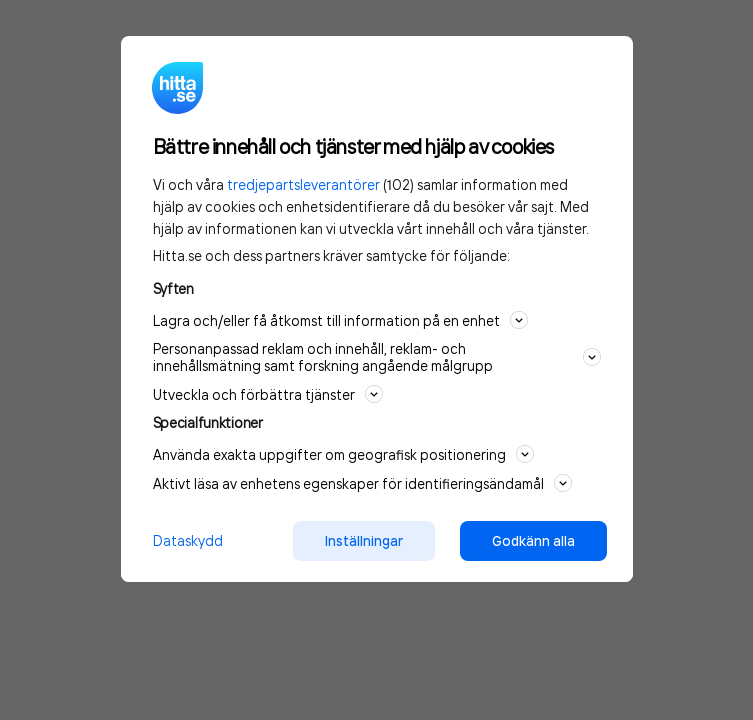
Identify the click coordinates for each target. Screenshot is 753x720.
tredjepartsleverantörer (303, 184)
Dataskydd (188, 540)
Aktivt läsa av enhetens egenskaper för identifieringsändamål (362, 483)
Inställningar (364, 541)
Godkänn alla (533, 541)
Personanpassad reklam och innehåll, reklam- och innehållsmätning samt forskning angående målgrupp (377, 357)
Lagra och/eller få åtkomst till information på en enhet (340, 320)
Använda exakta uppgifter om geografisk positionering (343, 454)
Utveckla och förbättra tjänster (268, 394)
